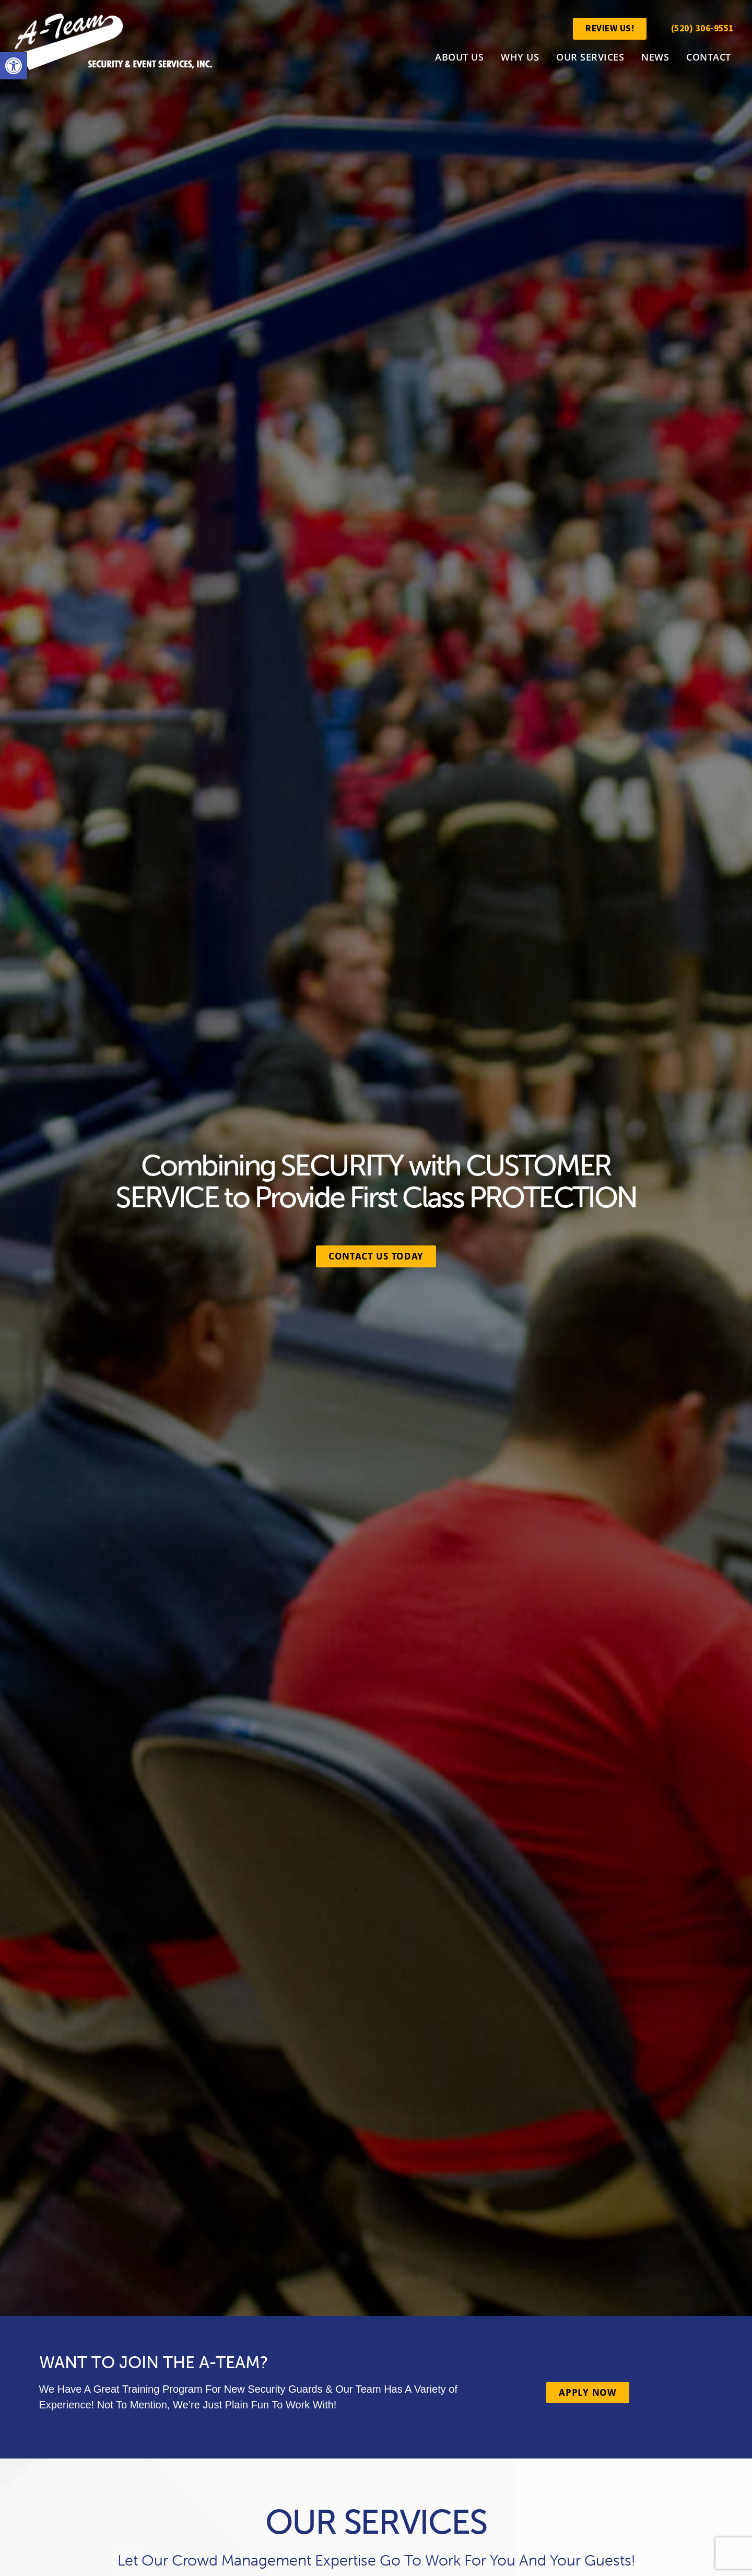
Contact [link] (708, 57)
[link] (13, 65)
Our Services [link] (590, 57)
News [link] (655, 57)
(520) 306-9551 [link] (702, 28)
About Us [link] (459, 57)
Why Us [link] (520, 57)
